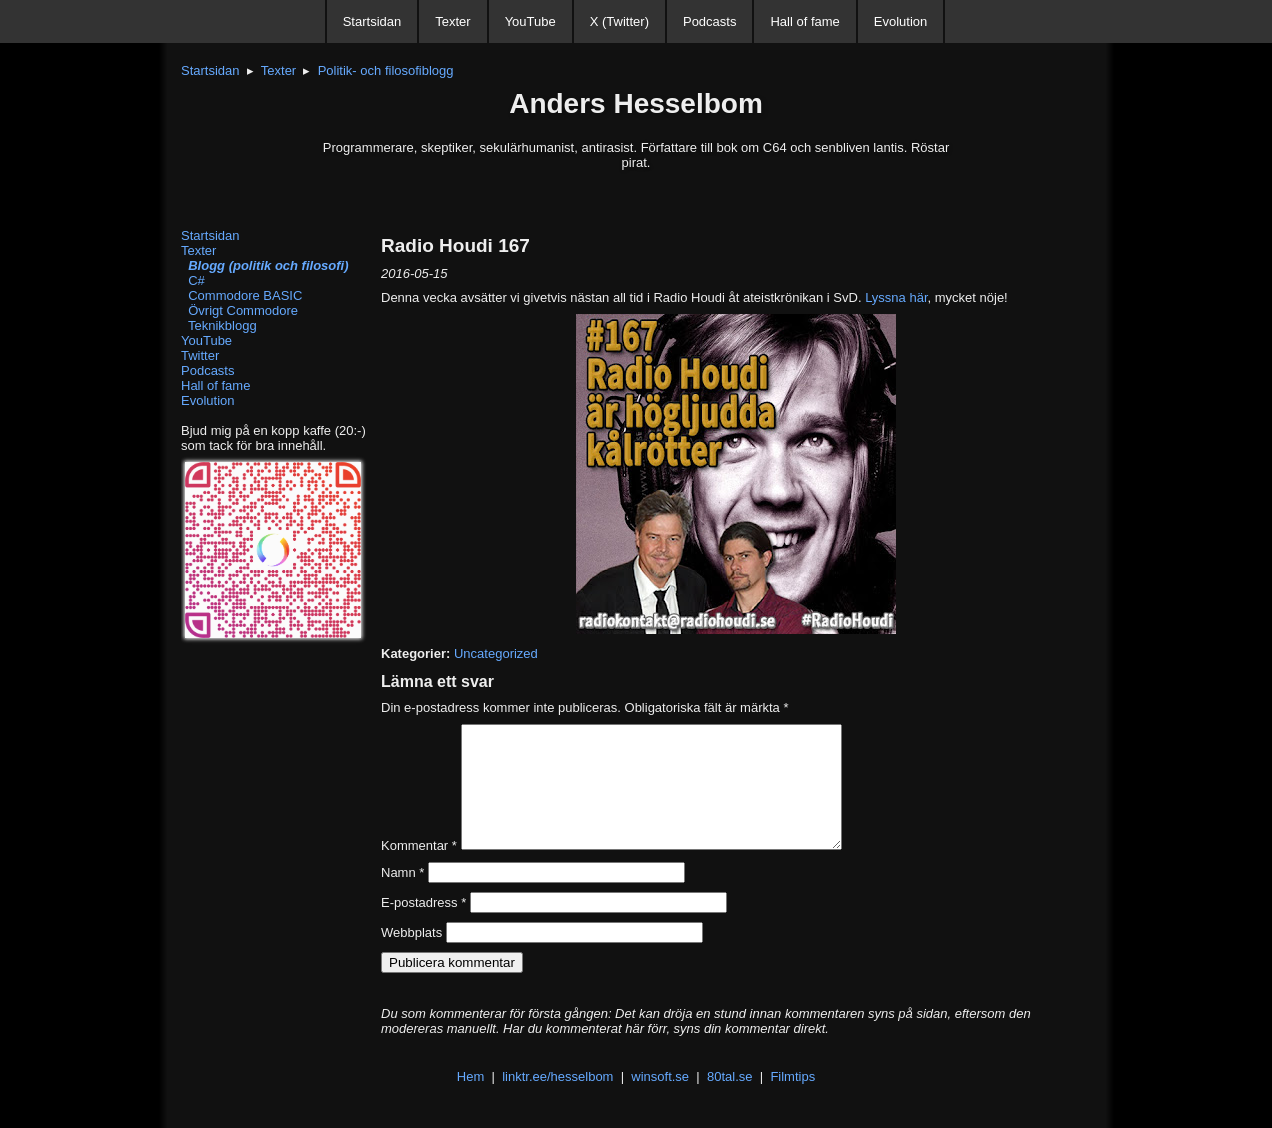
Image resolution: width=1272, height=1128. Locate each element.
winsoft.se (660, 1100)
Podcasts (709, 21)
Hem (470, 1100)
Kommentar (419, 869)
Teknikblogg (219, 325)
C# (193, 280)
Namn (402, 896)
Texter (452, 21)
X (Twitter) (619, 21)
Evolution (900, 21)
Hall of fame (804, 21)
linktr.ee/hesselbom (557, 1100)
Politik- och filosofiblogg (386, 70)
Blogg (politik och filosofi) (265, 265)
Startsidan (372, 21)
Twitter (200, 355)
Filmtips (792, 1100)
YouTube (530, 21)
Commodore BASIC (241, 295)
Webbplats (411, 956)
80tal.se (730, 1100)
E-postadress (423, 926)
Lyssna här (896, 297)
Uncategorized (496, 653)
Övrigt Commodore (239, 310)
